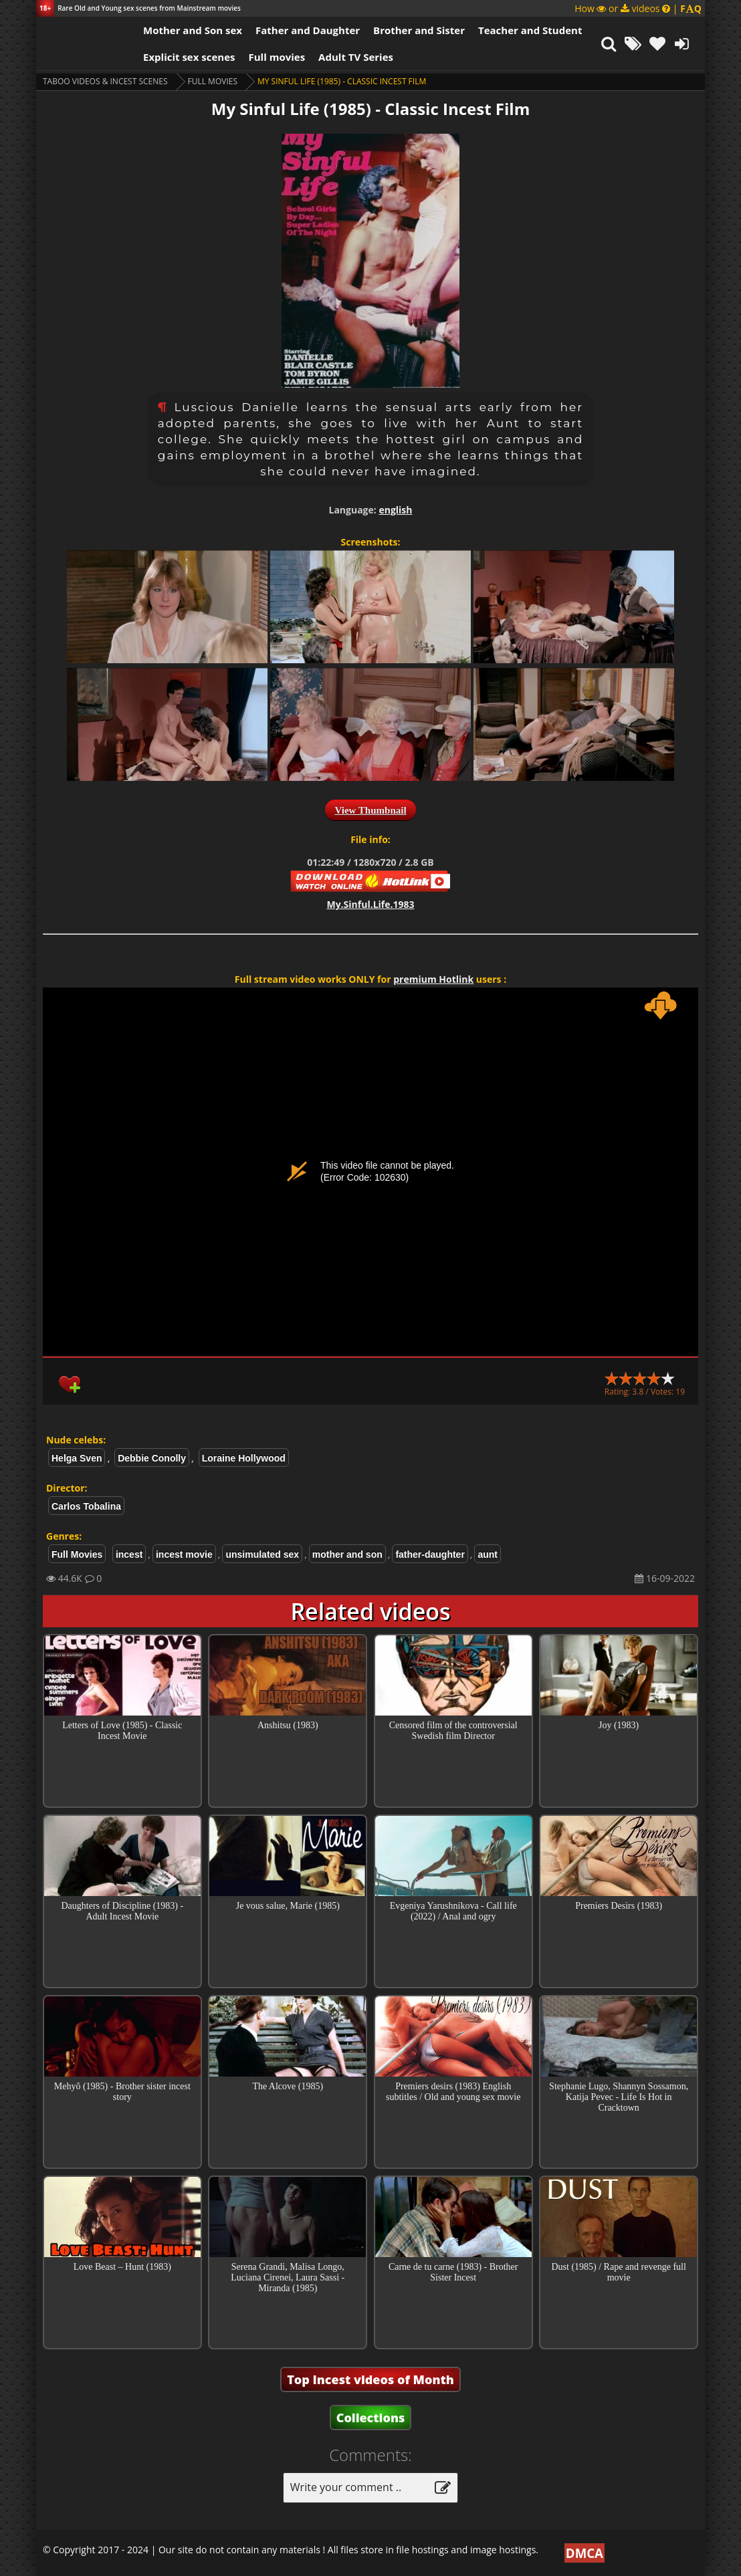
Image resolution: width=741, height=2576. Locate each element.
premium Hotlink (433, 979)
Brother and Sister (419, 30)
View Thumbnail (370, 810)
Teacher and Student (530, 30)
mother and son (347, 1554)
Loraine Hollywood (244, 1458)
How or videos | (638, 8)
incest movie (184, 1554)
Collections (370, 2418)
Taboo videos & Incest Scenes (105, 81)
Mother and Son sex (192, 30)
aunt (488, 1554)
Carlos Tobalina (86, 1506)
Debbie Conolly (152, 1458)
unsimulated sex (262, 1554)
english (395, 509)
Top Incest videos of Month (370, 2379)
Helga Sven (76, 1458)
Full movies (277, 57)
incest (129, 1554)
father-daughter (429, 1554)
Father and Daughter (307, 30)
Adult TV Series (355, 57)
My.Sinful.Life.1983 (370, 904)
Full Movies (212, 81)
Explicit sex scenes (189, 57)
